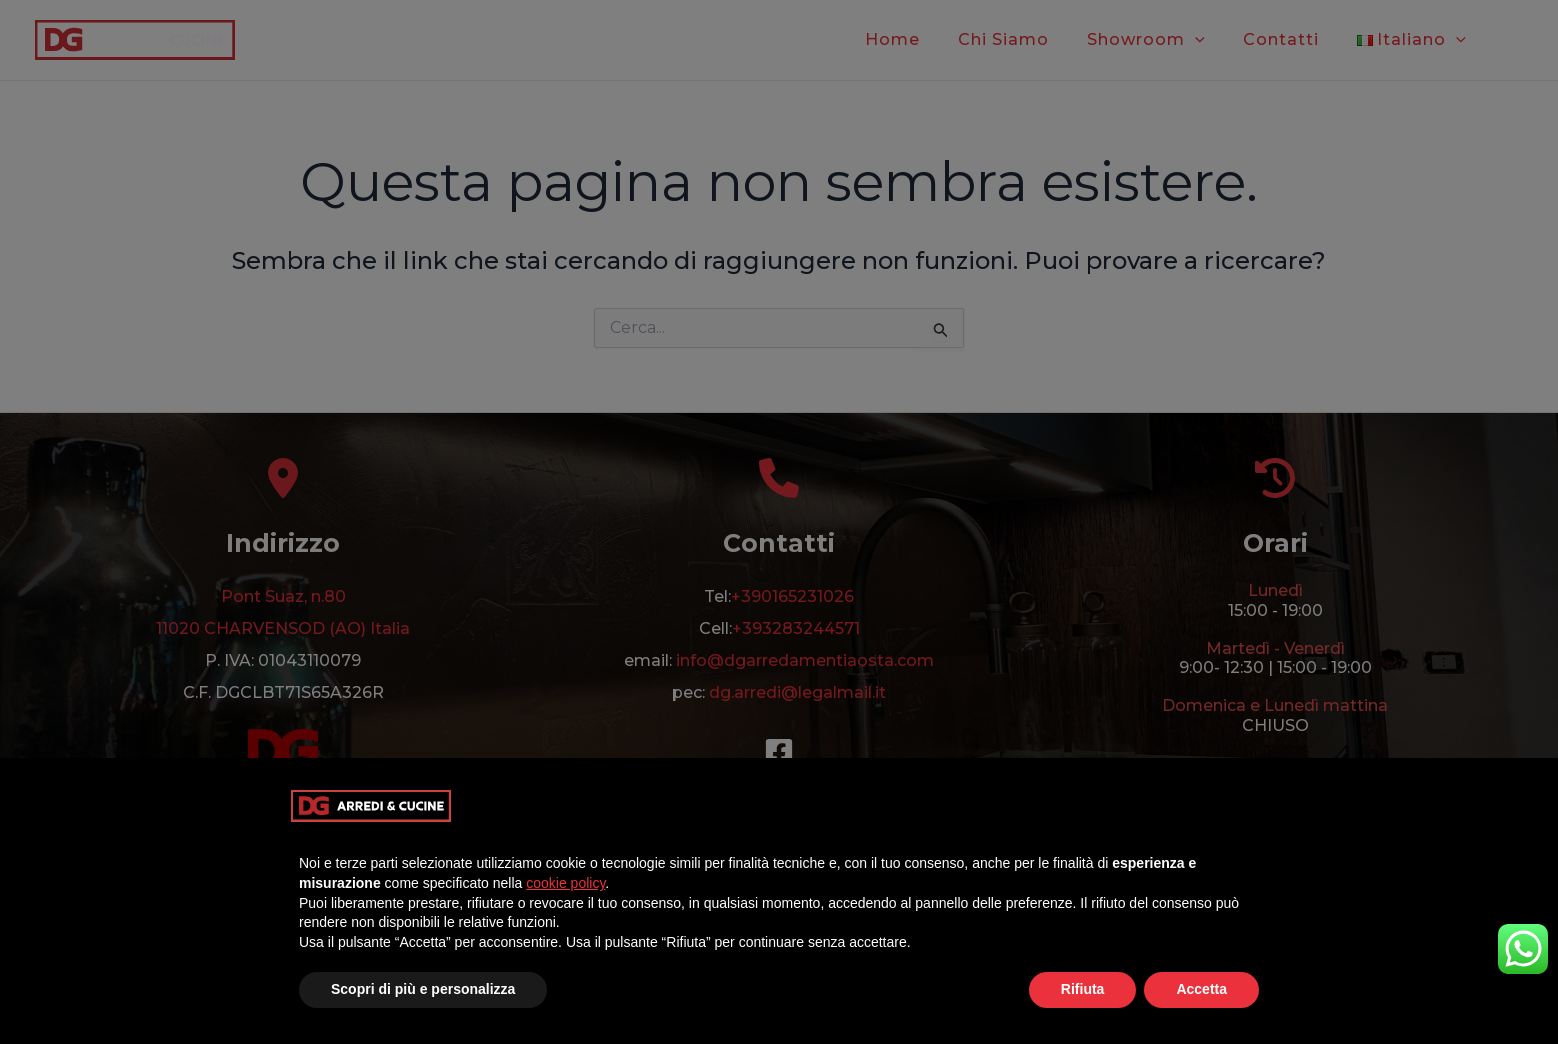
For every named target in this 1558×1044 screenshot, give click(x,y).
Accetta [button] (1201, 989)
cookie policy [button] (565, 883)
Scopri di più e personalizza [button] (423, 989)
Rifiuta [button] (1083, 989)
